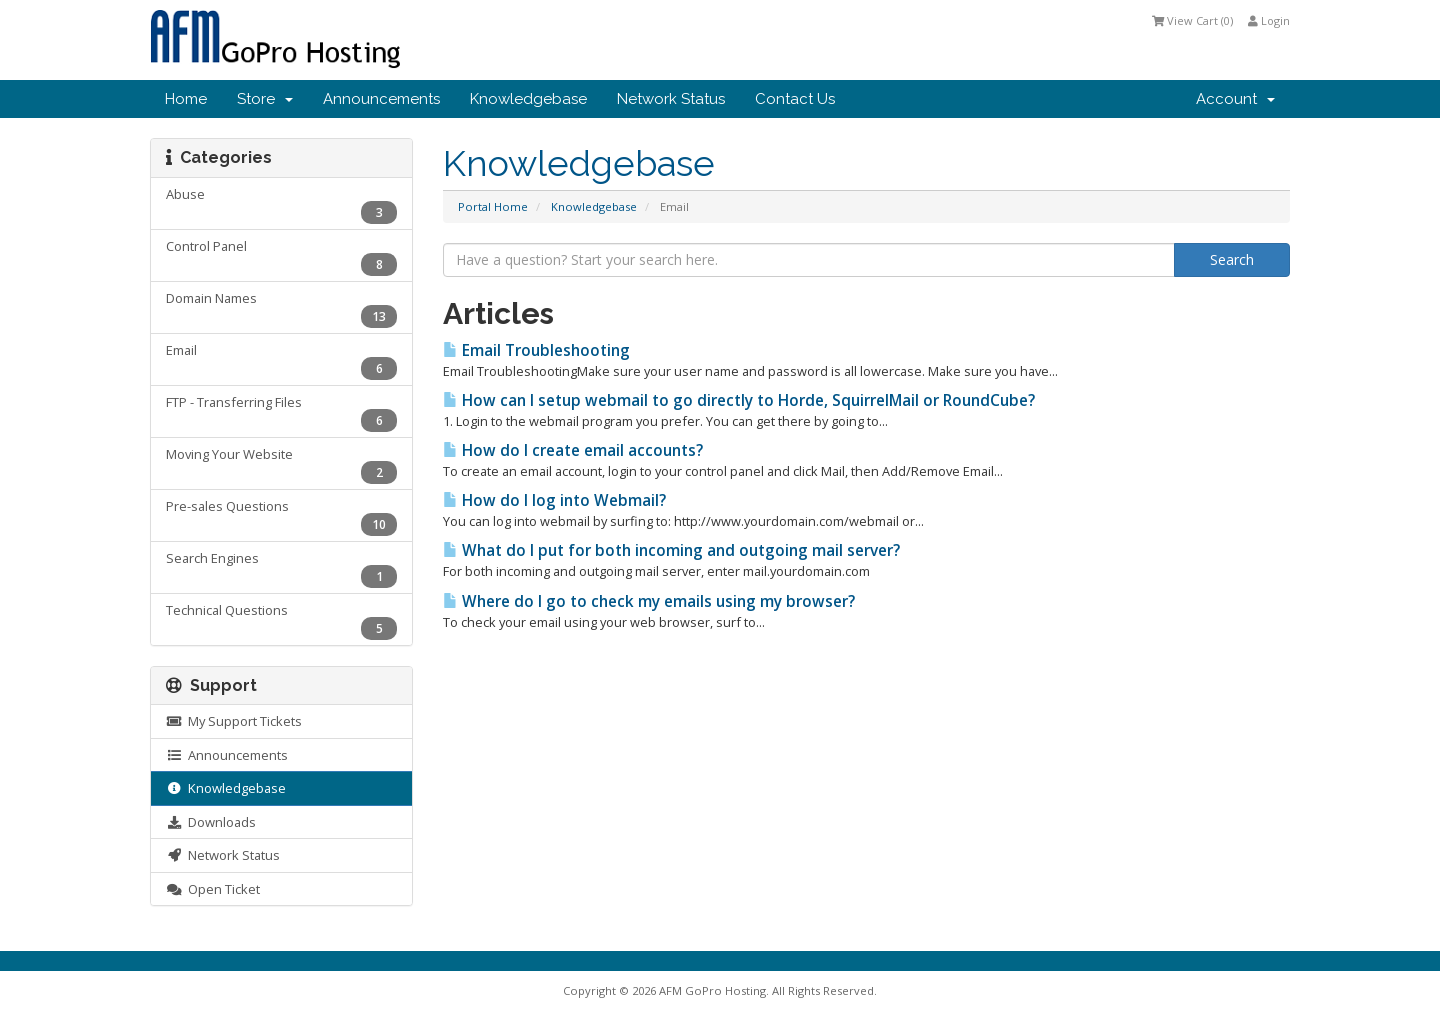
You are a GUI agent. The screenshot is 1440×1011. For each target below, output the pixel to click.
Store (265, 99)
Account (1235, 99)
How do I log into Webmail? (554, 500)
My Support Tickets (234, 721)
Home (186, 99)
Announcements (381, 99)
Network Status (671, 99)
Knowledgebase (528, 99)
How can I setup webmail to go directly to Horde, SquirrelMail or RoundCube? (739, 400)
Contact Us (795, 99)
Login (1269, 20)
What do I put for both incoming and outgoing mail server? (671, 550)
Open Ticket (213, 889)
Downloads (211, 822)
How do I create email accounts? (573, 450)
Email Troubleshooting (536, 350)
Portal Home (493, 206)
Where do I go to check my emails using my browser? (649, 601)
